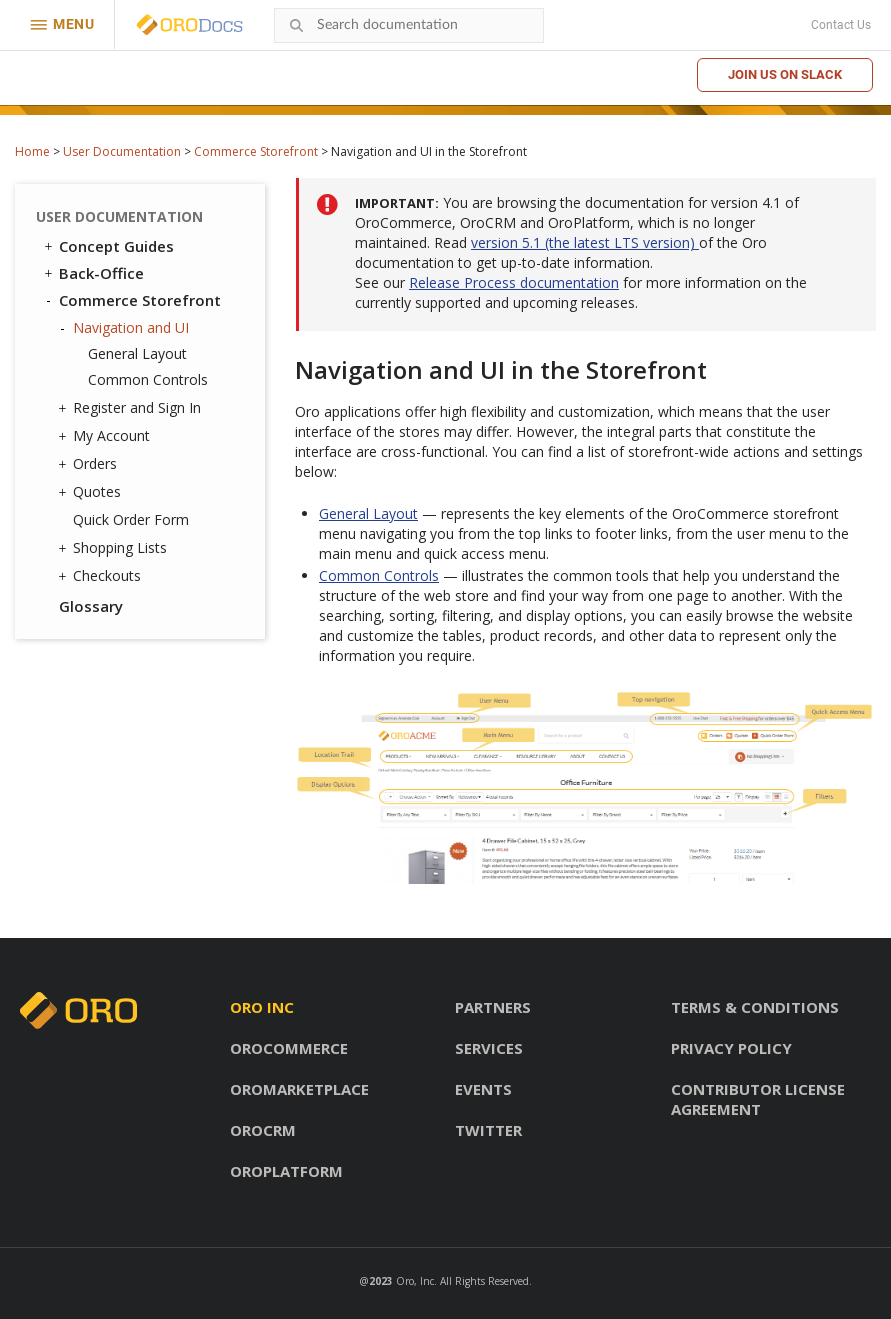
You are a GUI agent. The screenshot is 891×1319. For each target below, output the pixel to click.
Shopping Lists (115, 548)
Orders (90, 464)
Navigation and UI (126, 328)
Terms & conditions (755, 1007)
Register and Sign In (132, 408)
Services (489, 1048)
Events (483, 1089)
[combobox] (409, 25)
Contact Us (841, 25)
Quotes (92, 492)
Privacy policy (731, 1048)
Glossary (91, 606)
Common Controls (148, 379)
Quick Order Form (131, 519)
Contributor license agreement (758, 1099)
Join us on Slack (785, 74)
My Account (106, 436)
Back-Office (92, 273)
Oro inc (262, 1007)
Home (32, 151)
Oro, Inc (415, 1281)
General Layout (137, 353)
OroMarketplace (299, 1089)
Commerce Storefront (256, 151)
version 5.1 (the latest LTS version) (585, 242)
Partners (493, 1007)
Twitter (488, 1130)
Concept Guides (107, 246)
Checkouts (102, 576)
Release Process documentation (514, 282)
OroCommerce (289, 1048)
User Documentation (122, 151)
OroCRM (263, 1130)
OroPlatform (286, 1171)
